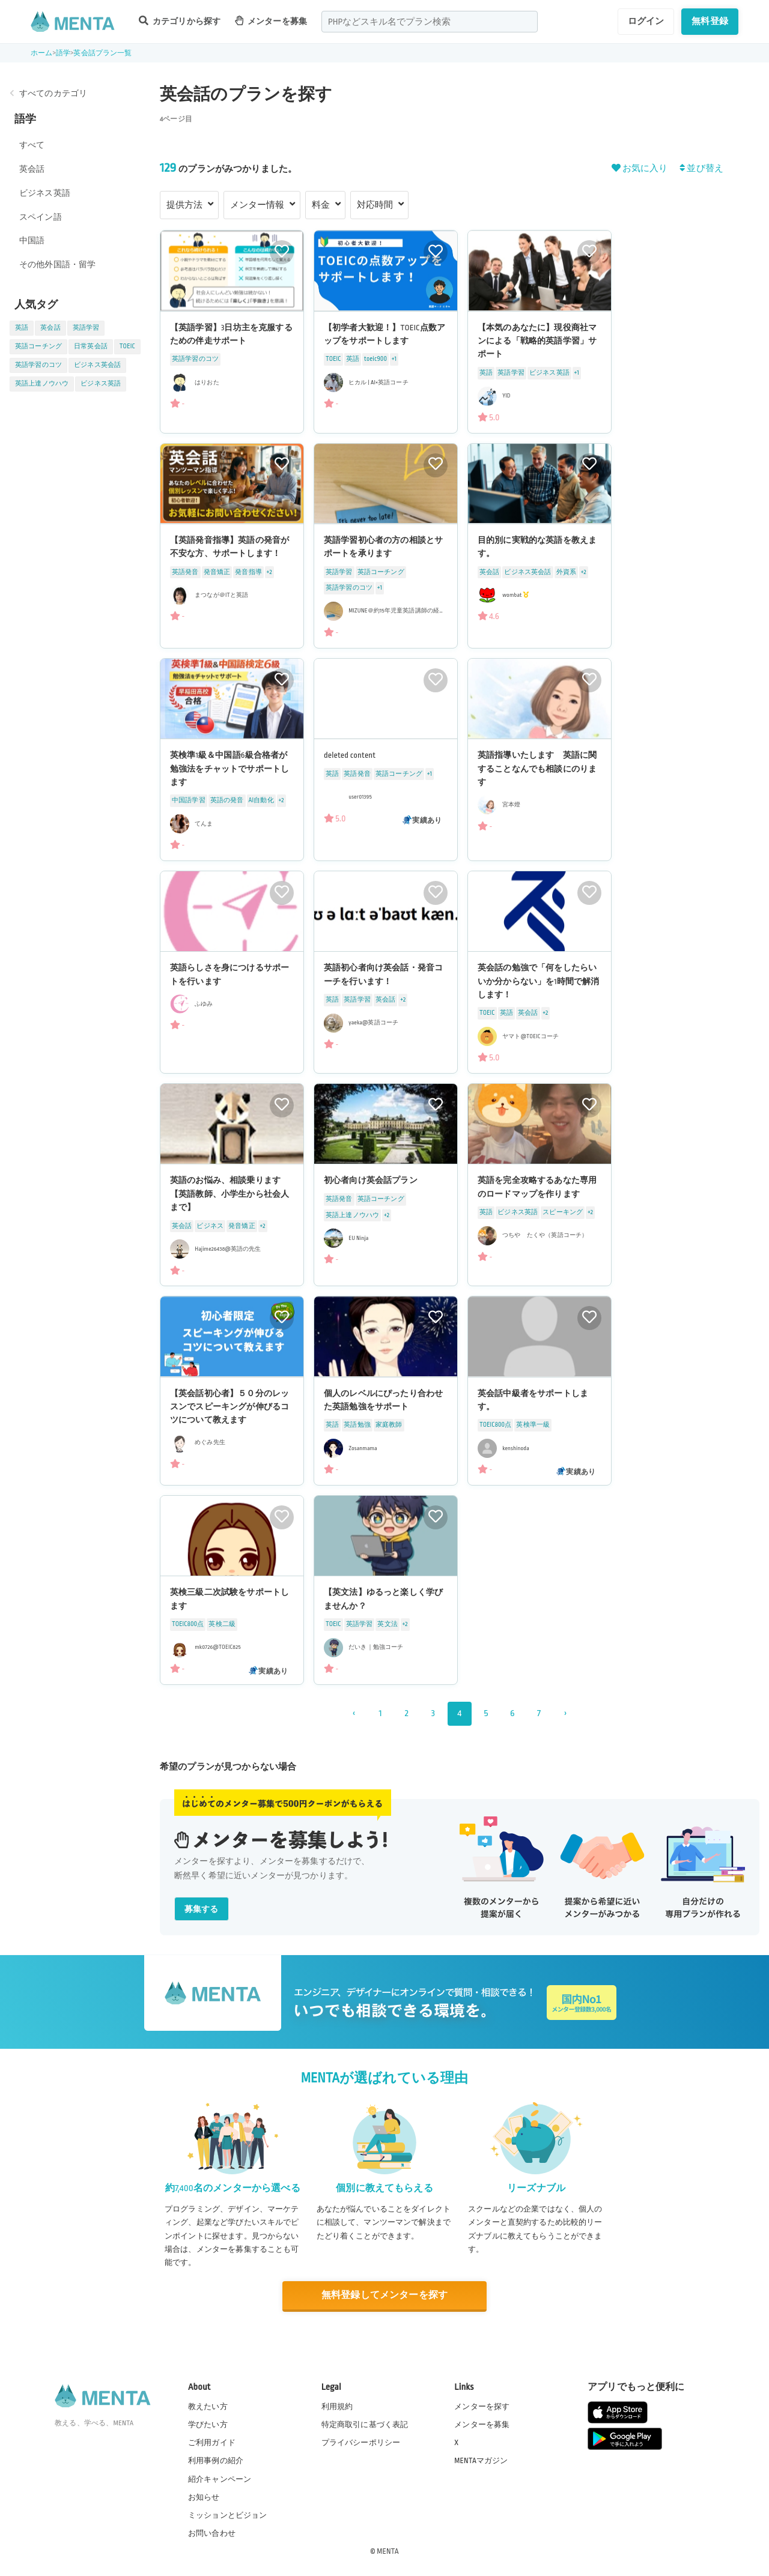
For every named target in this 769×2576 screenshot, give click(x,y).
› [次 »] (565, 1713)
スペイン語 (40, 217)
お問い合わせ (212, 2533)
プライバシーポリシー (361, 2442)
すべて (31, 145)
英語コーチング (38, 346)
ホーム (41, 53)
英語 (21, 327)
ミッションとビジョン (227, 2515)
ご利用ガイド (212, 2442)
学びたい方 (208, 2424)
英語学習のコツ (38, 365)
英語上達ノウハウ (41, 383)
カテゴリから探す (179, 21)
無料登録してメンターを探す (384, 2295)
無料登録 (709, 21)
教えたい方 (208, 2406)
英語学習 (86, 327)
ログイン (646, 21)
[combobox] (429, 21)
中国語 (31, 240)
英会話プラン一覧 (102, 53)
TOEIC (127, 346)
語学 (63, 53)
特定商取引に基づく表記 (365, 2424)
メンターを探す (481, 2406)
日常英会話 (91, 346)
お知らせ (204, 2497)
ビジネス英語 (44, 193)
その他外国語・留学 (57, 264)
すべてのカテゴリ (53, 93)
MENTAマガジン (481, 2461)
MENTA (388, 2551)
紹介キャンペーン (219, 2479)
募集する (201, 1909)
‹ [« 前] (353, 1713)
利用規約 (337, 2406)
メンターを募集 (271, 21)
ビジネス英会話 (97, 365)
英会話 (31, 169)
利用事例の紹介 (215, 2461)
